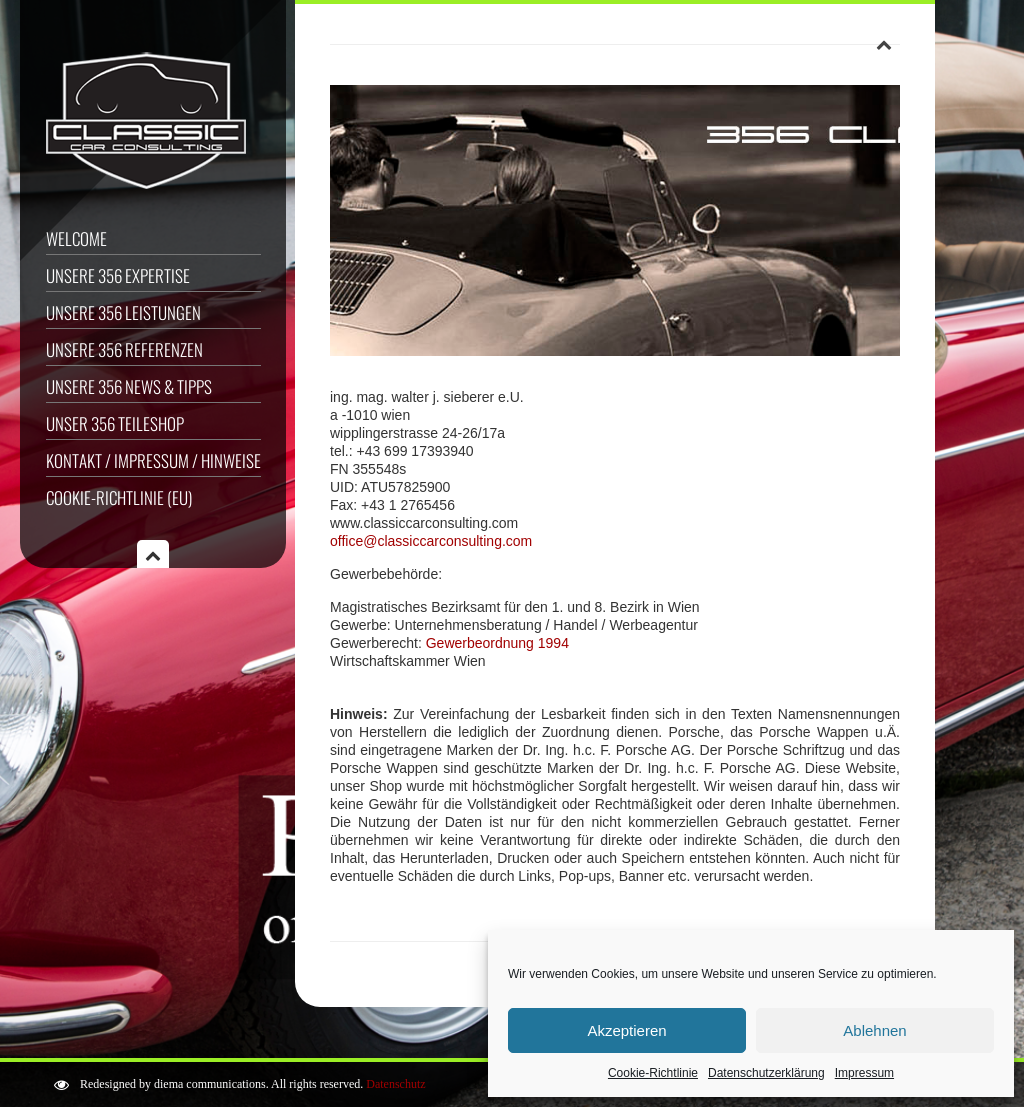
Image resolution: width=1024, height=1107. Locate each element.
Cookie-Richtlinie (653, 1073)
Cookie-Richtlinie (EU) (119, 497)
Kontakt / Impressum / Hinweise (153, 460)
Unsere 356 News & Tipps (129, 386)
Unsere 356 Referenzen (124, 349)
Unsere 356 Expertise (118, 275)
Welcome (76, 238)
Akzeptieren (626, 1030)
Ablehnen (874, 1030)
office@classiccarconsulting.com (431, 541)
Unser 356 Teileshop (115, 423)
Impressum (864, 1073)
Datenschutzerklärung (766, 1073)
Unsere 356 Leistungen (123, 312)
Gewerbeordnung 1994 (497, 643)
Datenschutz (395, 1084)
